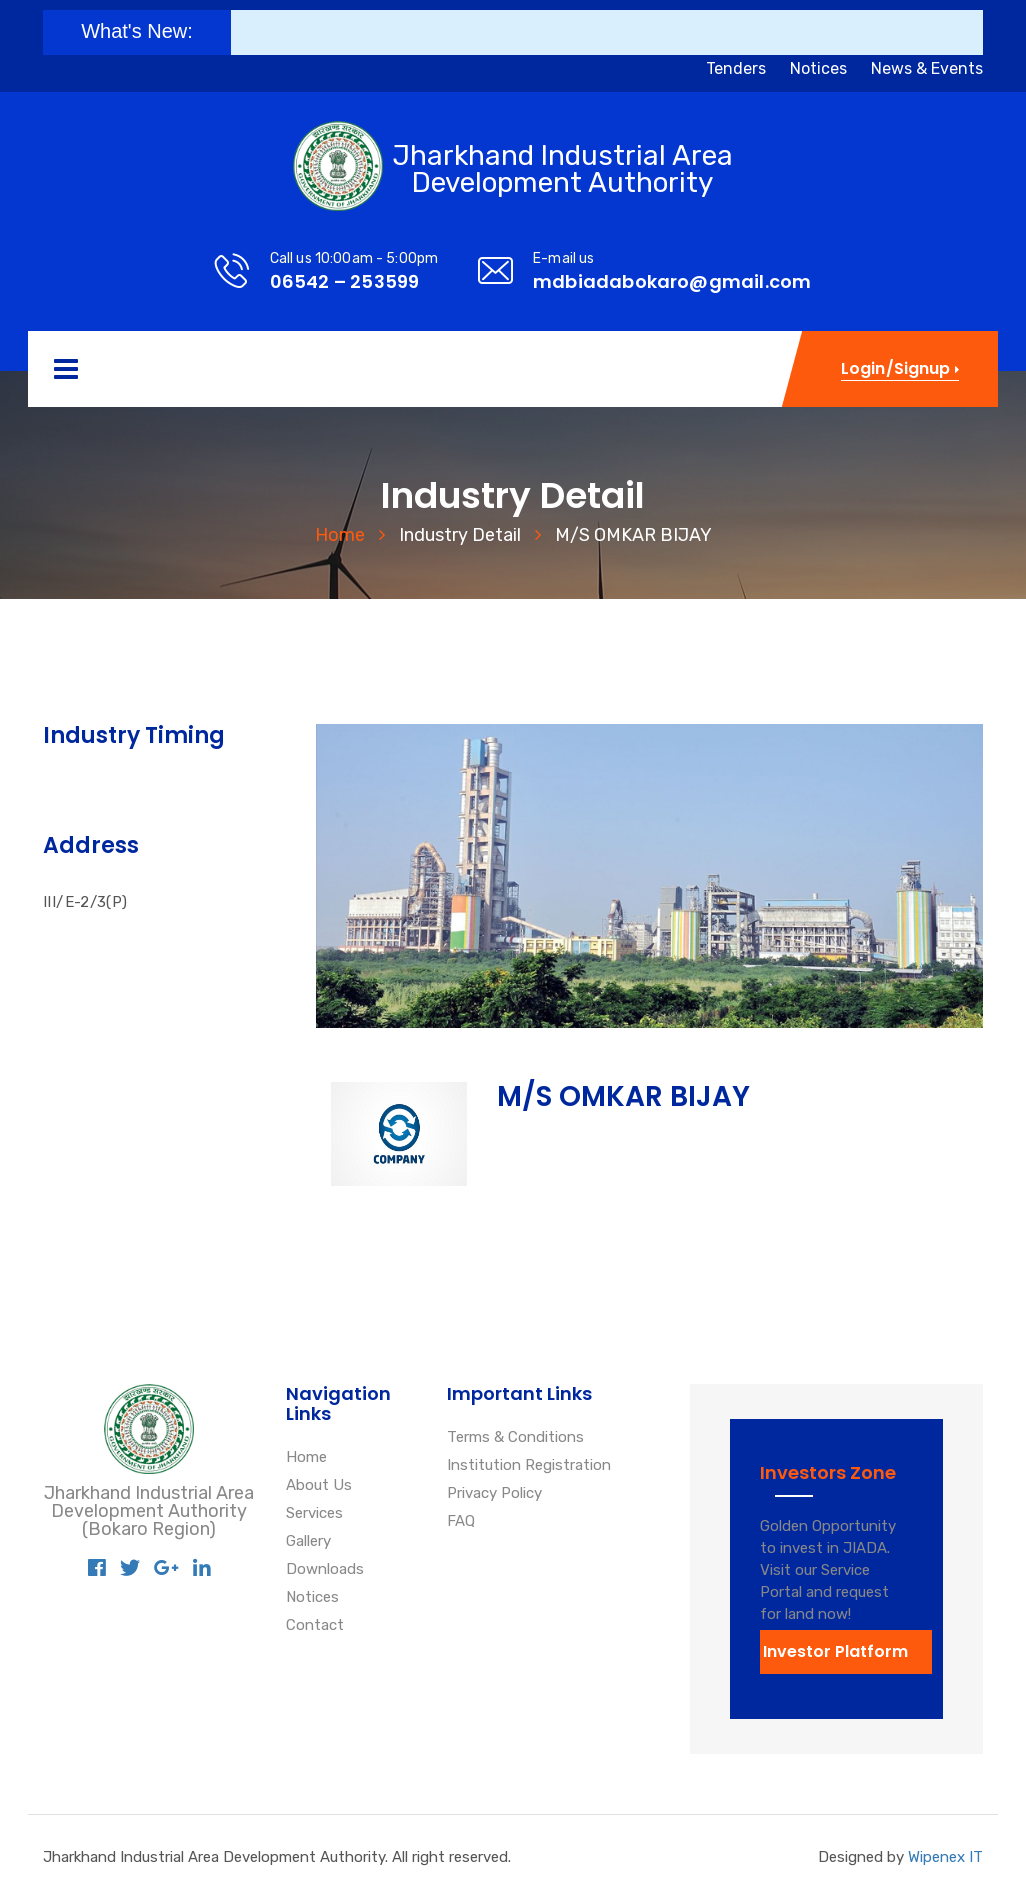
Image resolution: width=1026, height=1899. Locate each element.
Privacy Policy (494, 1494)
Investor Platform (835, 1651)
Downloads (325, 1570)
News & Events (927, 68)
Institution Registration (529, 1466)
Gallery (308, 1542)
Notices (818, 68)
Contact (315, 1626)
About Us (319, 1486)
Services (314, 1514)
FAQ (461, 1522)
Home (340, 535)
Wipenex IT (945, 1857)
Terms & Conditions (515, 1438)
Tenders (736, 68)
